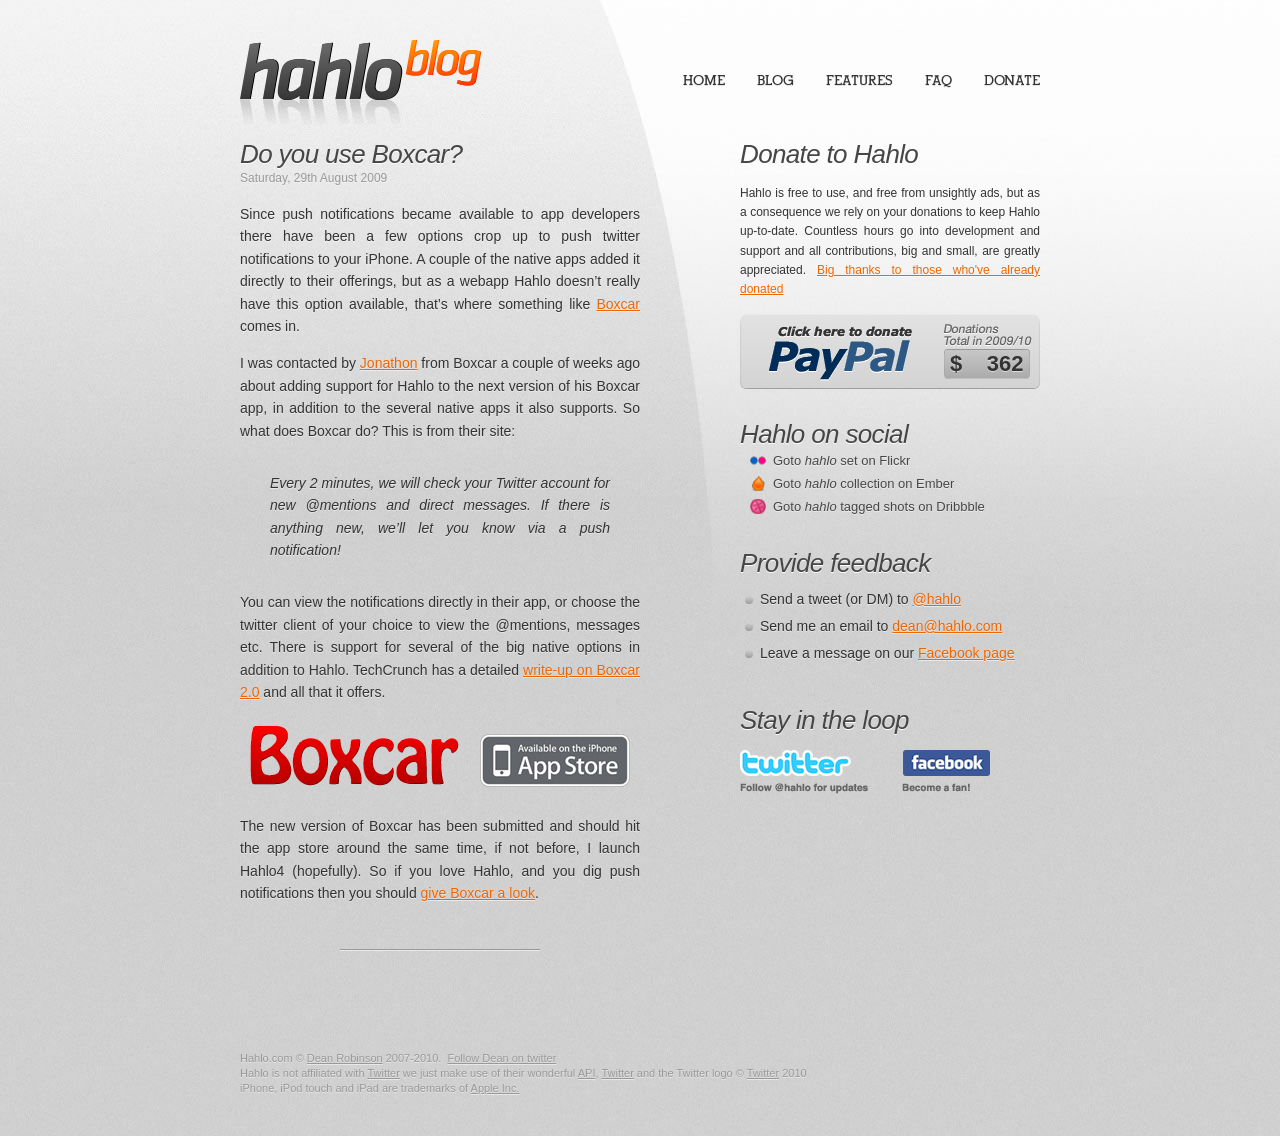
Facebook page (966, 653)
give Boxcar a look (478, 893)
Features (859, 80)
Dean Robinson (345, 1058)
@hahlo (937, 599)
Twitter (383, 1073)
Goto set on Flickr (841, 460)
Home (704, 80)
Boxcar (618, 304)
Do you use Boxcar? (351, 154)
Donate (1012, 80)
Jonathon (389, 363)
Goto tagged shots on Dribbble (879, 506)
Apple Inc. (495, 1088)
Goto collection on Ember (863, 483)
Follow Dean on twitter (501, 1058)
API (587, 1073)
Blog (775, 80)
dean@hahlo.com (947, 626)
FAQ (938, 80)
